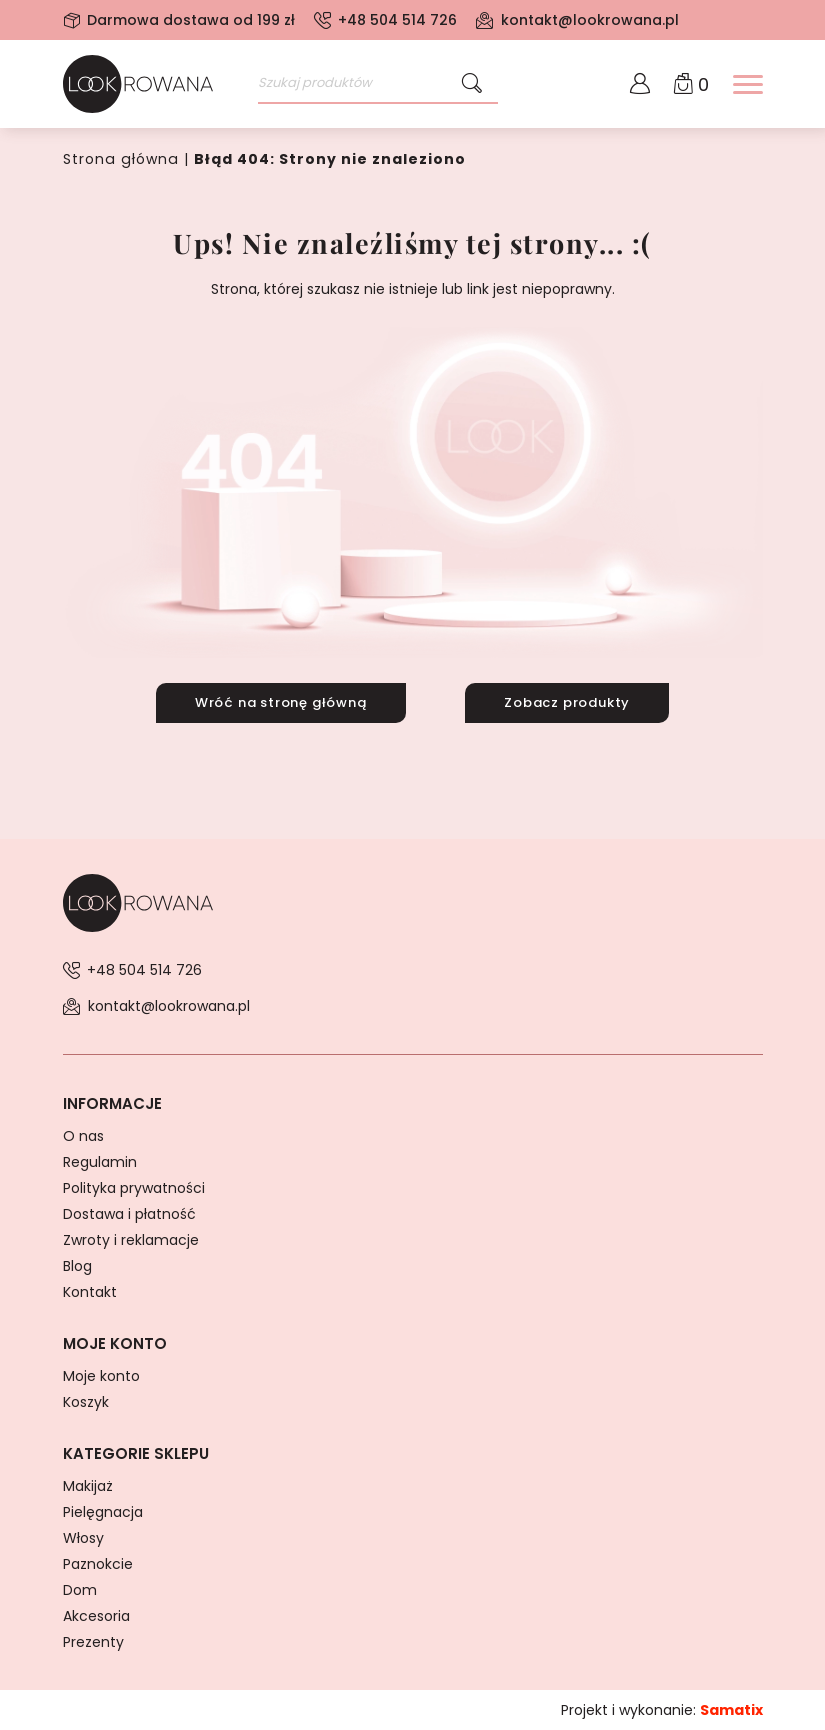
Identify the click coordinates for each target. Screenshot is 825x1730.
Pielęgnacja (103, 1511)
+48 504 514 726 (397, 20)
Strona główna (119, 159)
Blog (77, 1265)
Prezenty (93, 1641)
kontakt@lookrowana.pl (590, 20)
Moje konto (101, 1375)
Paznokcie (98, 1563)
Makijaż (88, 1485)
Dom (80, 1589)
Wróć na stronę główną (281, 701)
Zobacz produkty (567, 701)
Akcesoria (96, 1615)
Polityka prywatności (134, 1187)
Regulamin (100, 1161)
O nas (83, 1135)
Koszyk (86, 1401)
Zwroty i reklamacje (131, 1239)
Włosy (83, 1537)
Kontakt (90, 1291)
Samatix (731, 1709)
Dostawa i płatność (129, 1213)
